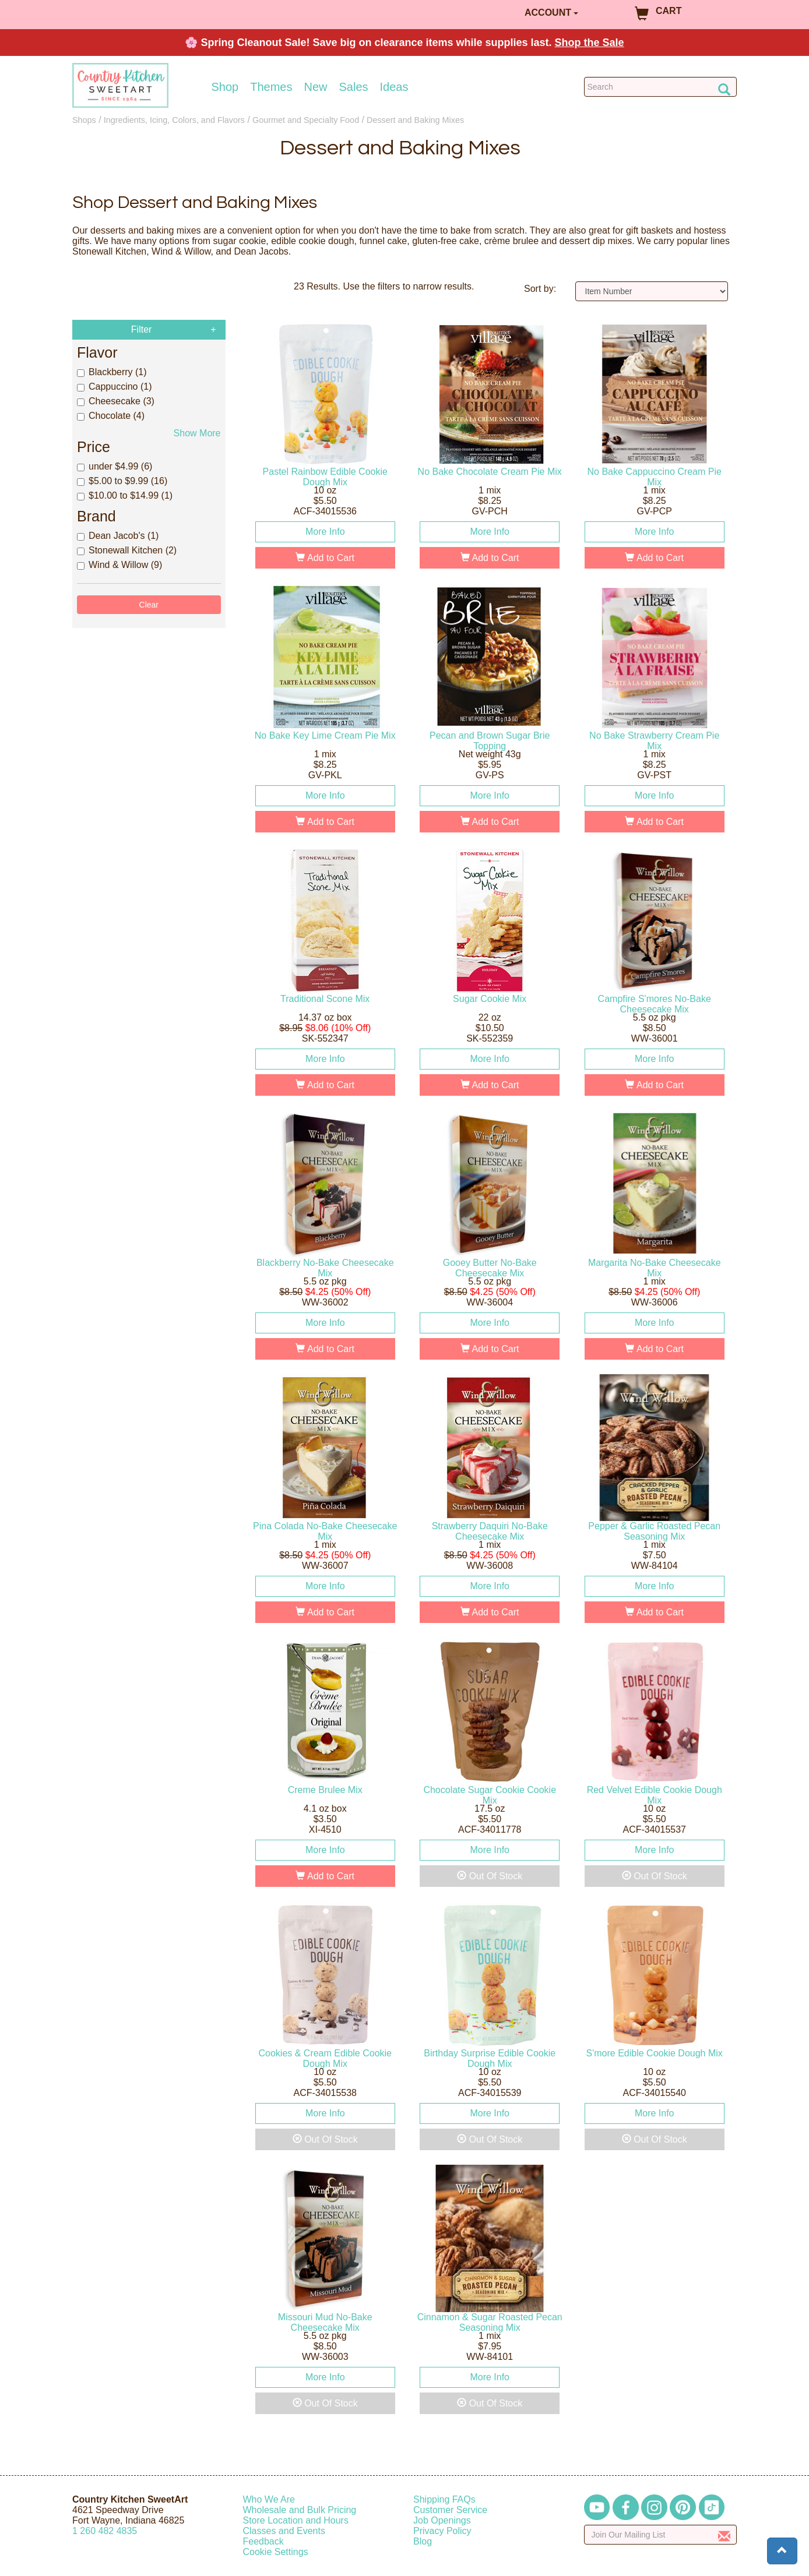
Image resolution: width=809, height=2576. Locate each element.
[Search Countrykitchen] (660, 87)
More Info (325, 532)
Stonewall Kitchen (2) (127, 550)
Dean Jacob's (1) (118, 536)
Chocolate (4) (111, 416)
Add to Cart (325, 558)
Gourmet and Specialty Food (305, 120)
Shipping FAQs (444, 2499)
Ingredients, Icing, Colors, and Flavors (174, 120)
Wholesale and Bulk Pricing (300, 2510)
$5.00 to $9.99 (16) (122, 481)
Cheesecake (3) (115, 401)
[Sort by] (652, 291)
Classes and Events (284, 2531)
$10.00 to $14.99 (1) (125, 495)
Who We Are (269, 2499)
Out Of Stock (489, 1876)
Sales (353, 86)
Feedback (263, 2541)
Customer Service (450, 2510)
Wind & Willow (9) (119, 565)
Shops (84, 120)
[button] (782, 2551)
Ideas (394, 86)
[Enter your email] (660, 2535)
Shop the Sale (589, 42)
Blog (422, 2541)
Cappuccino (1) (114, 386)
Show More (197, 433)
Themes (271, 86)
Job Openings (442, 2520)
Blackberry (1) (112, 372)
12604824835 (104, 2531)
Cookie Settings (275, 2552)
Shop (225, 86)
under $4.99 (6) (114, 466)
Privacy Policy (442, 2531)
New (315, 86)
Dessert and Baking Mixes (415, 120)
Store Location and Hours (296, 2520)
